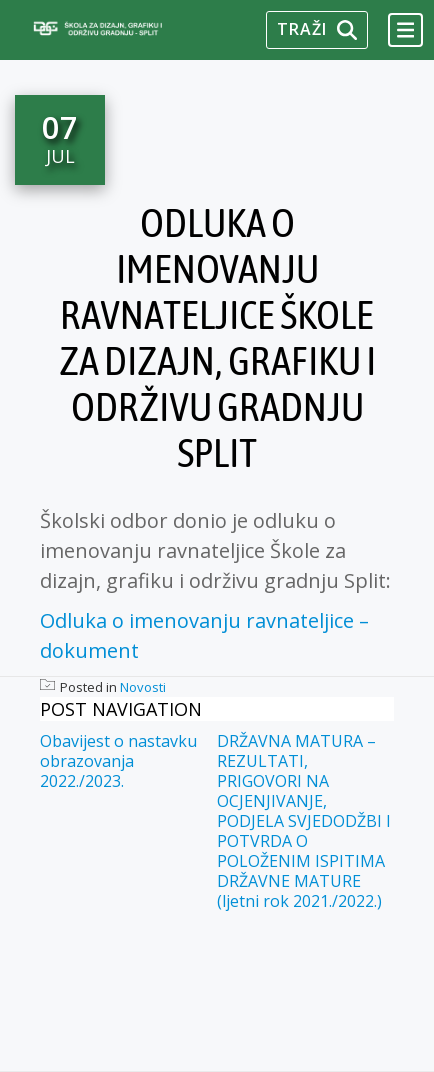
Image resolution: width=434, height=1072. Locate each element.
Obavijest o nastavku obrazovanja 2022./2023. (118, 761)
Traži (317, 29)
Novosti (143, 687)
